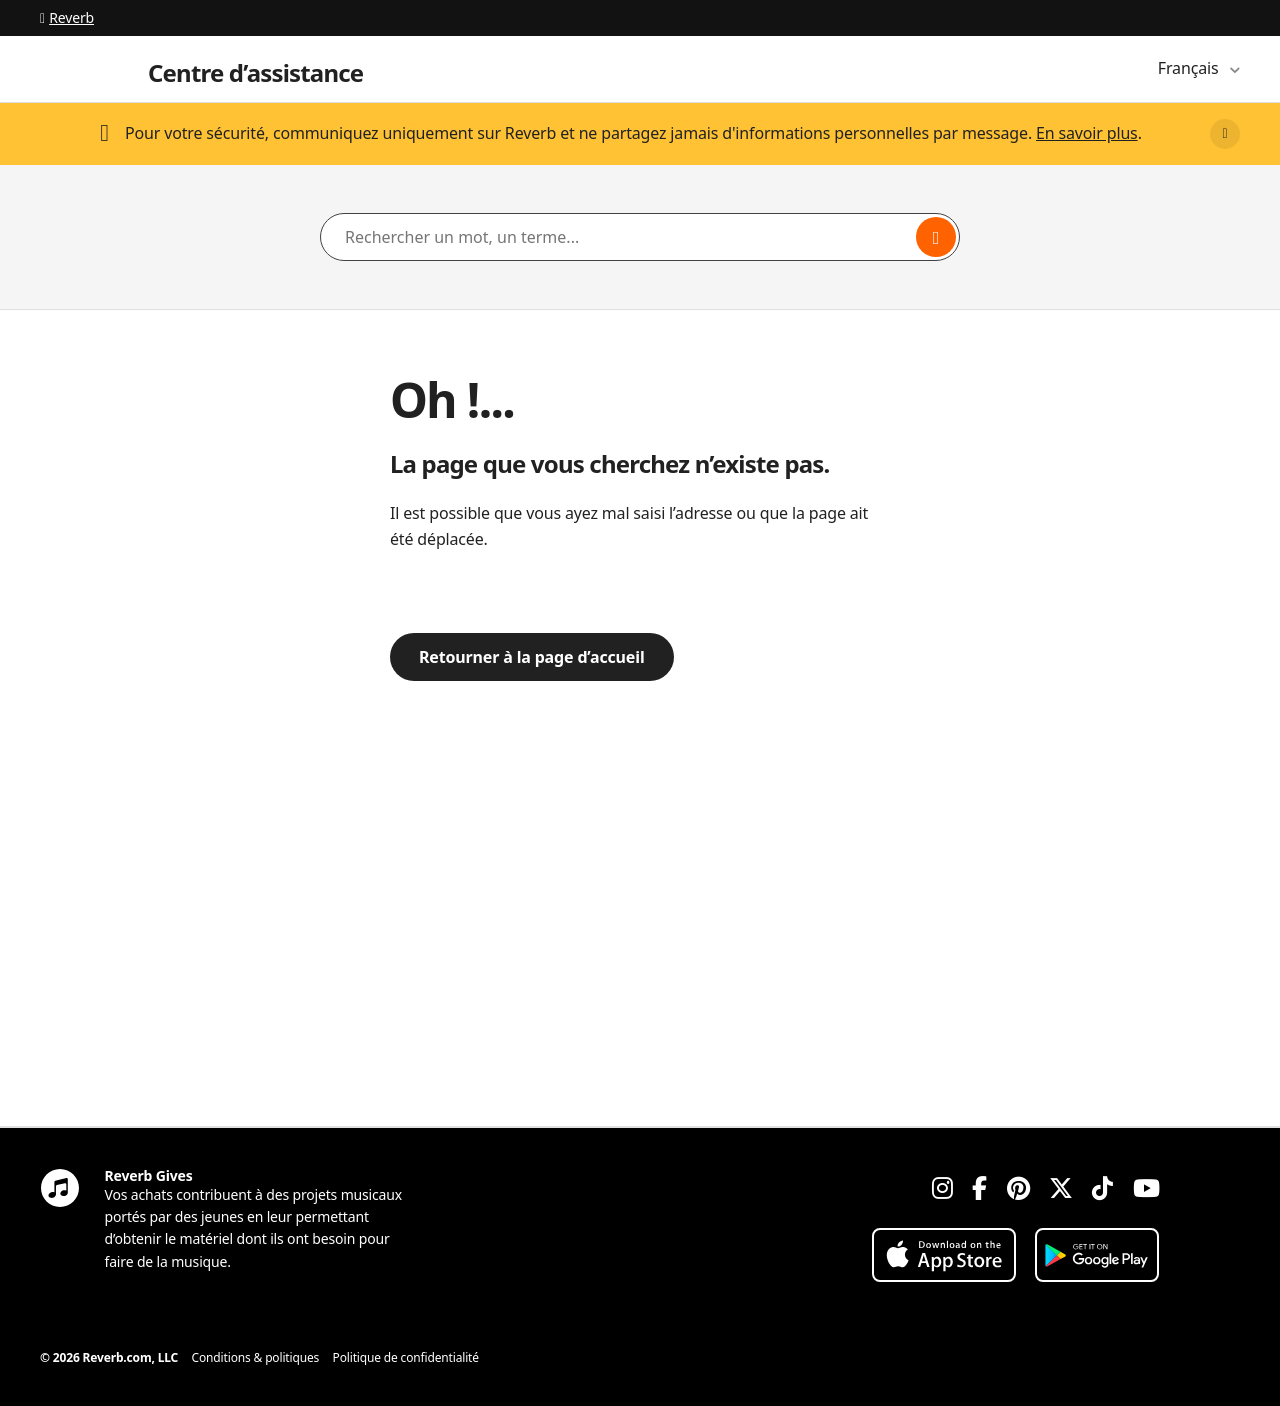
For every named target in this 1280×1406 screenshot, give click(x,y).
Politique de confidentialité (406, 1357)
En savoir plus (1087, 133)
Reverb (67, 17)
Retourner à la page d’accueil (532, 657)
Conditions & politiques (256, 1357)
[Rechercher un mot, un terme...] (640, 237)
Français (1190, 68)
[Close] (1225, 134)
